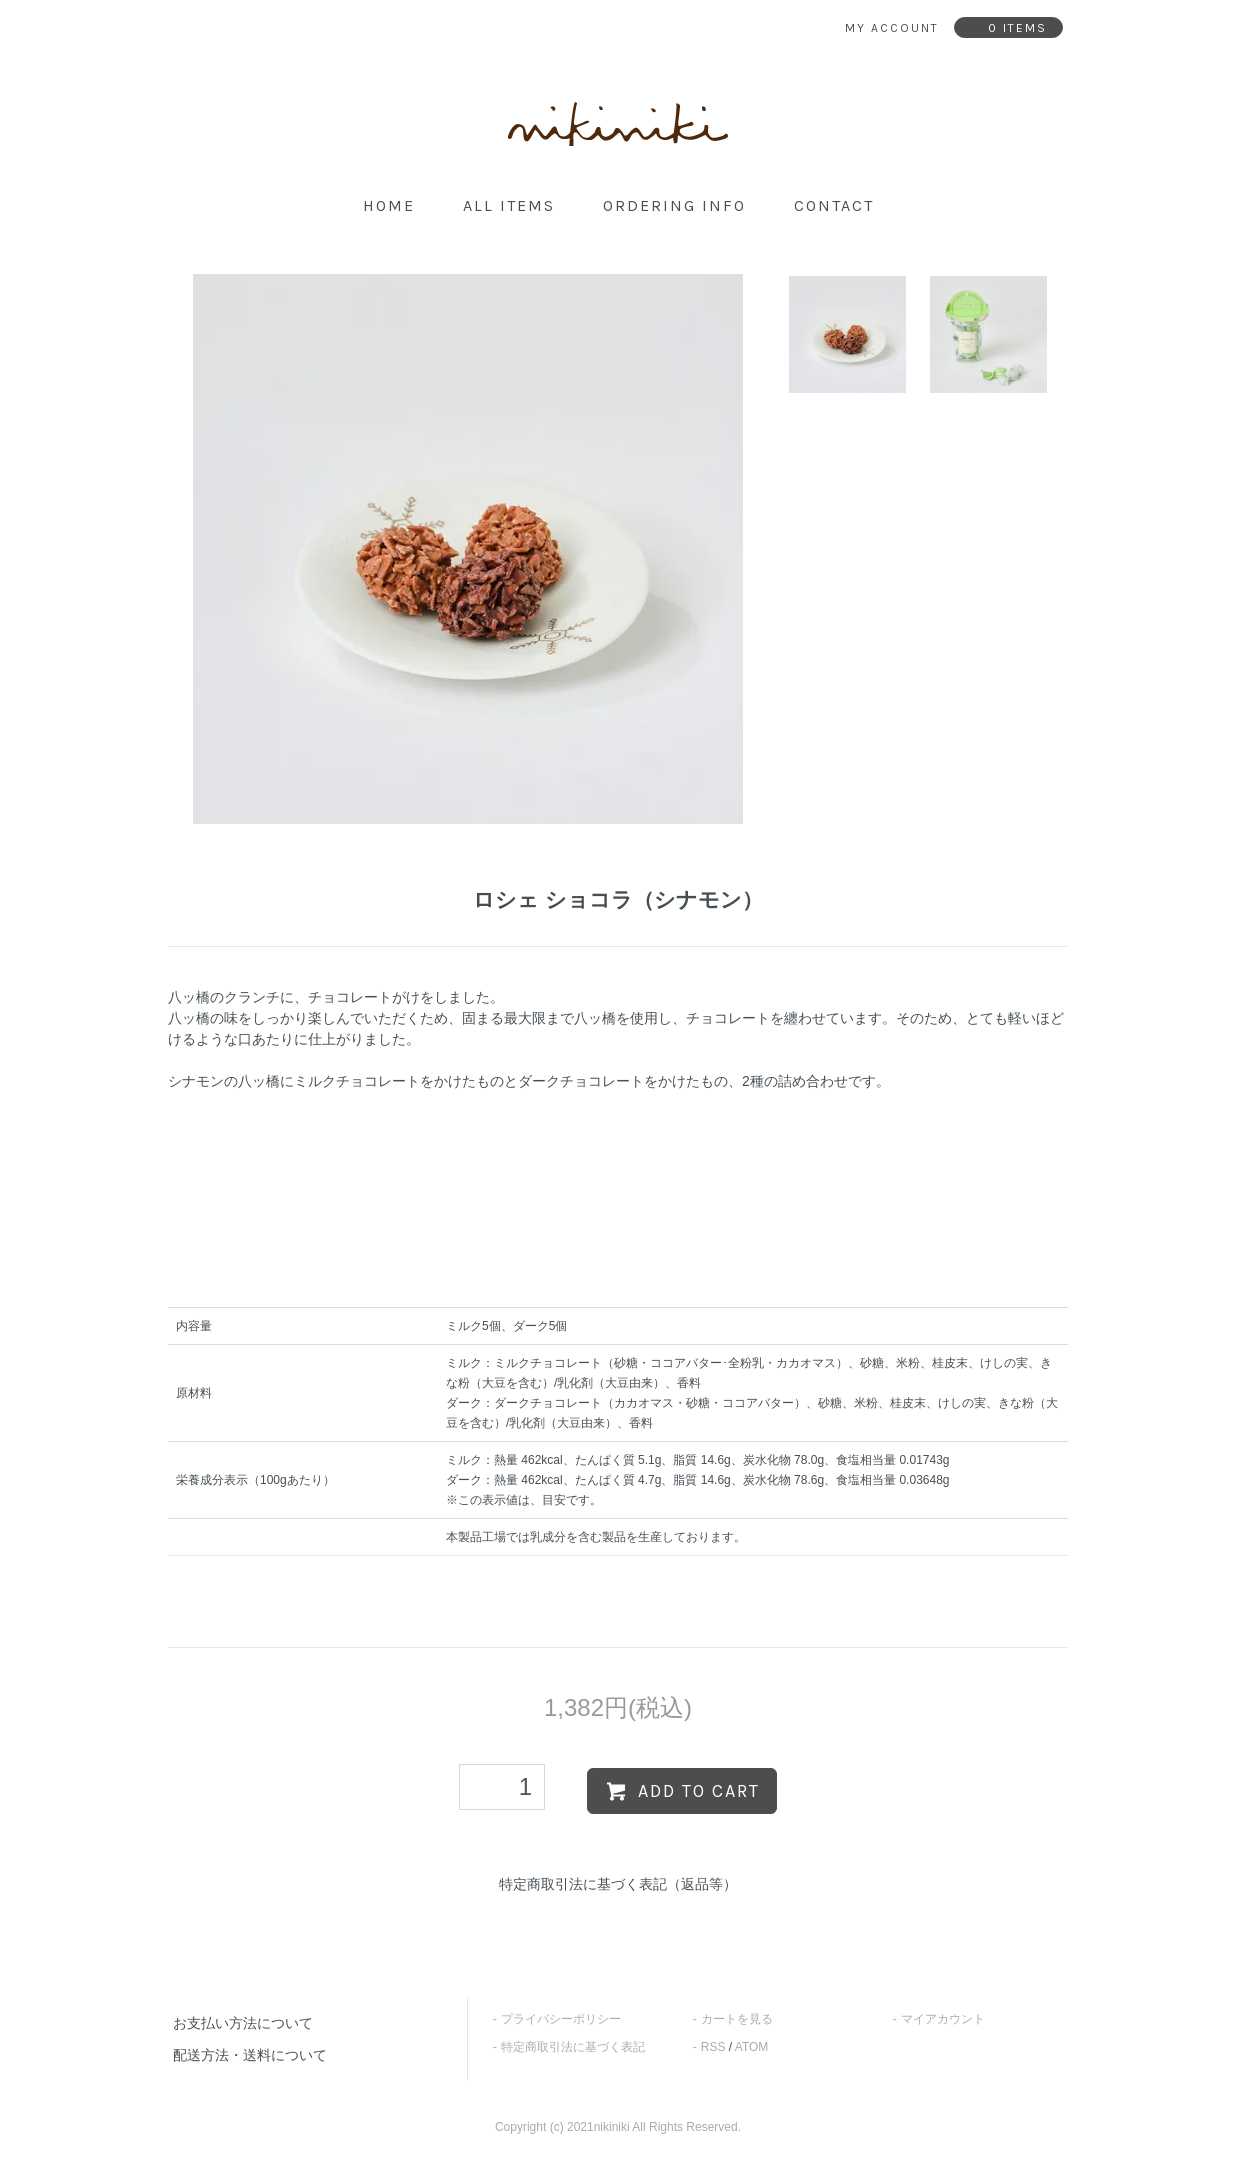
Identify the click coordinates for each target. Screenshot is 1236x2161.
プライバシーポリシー (561, 2019)
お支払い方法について (243, 2023)
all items (509, 205)
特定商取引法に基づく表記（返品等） (618, 1884)
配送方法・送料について (250, 2055)
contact (834, 205)
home (389, 205)
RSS (713, 2047)
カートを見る (737, 2019)
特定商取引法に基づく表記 (573, 2047)
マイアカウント (943, 2019)
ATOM (752, 2047)
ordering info (674, 205)
